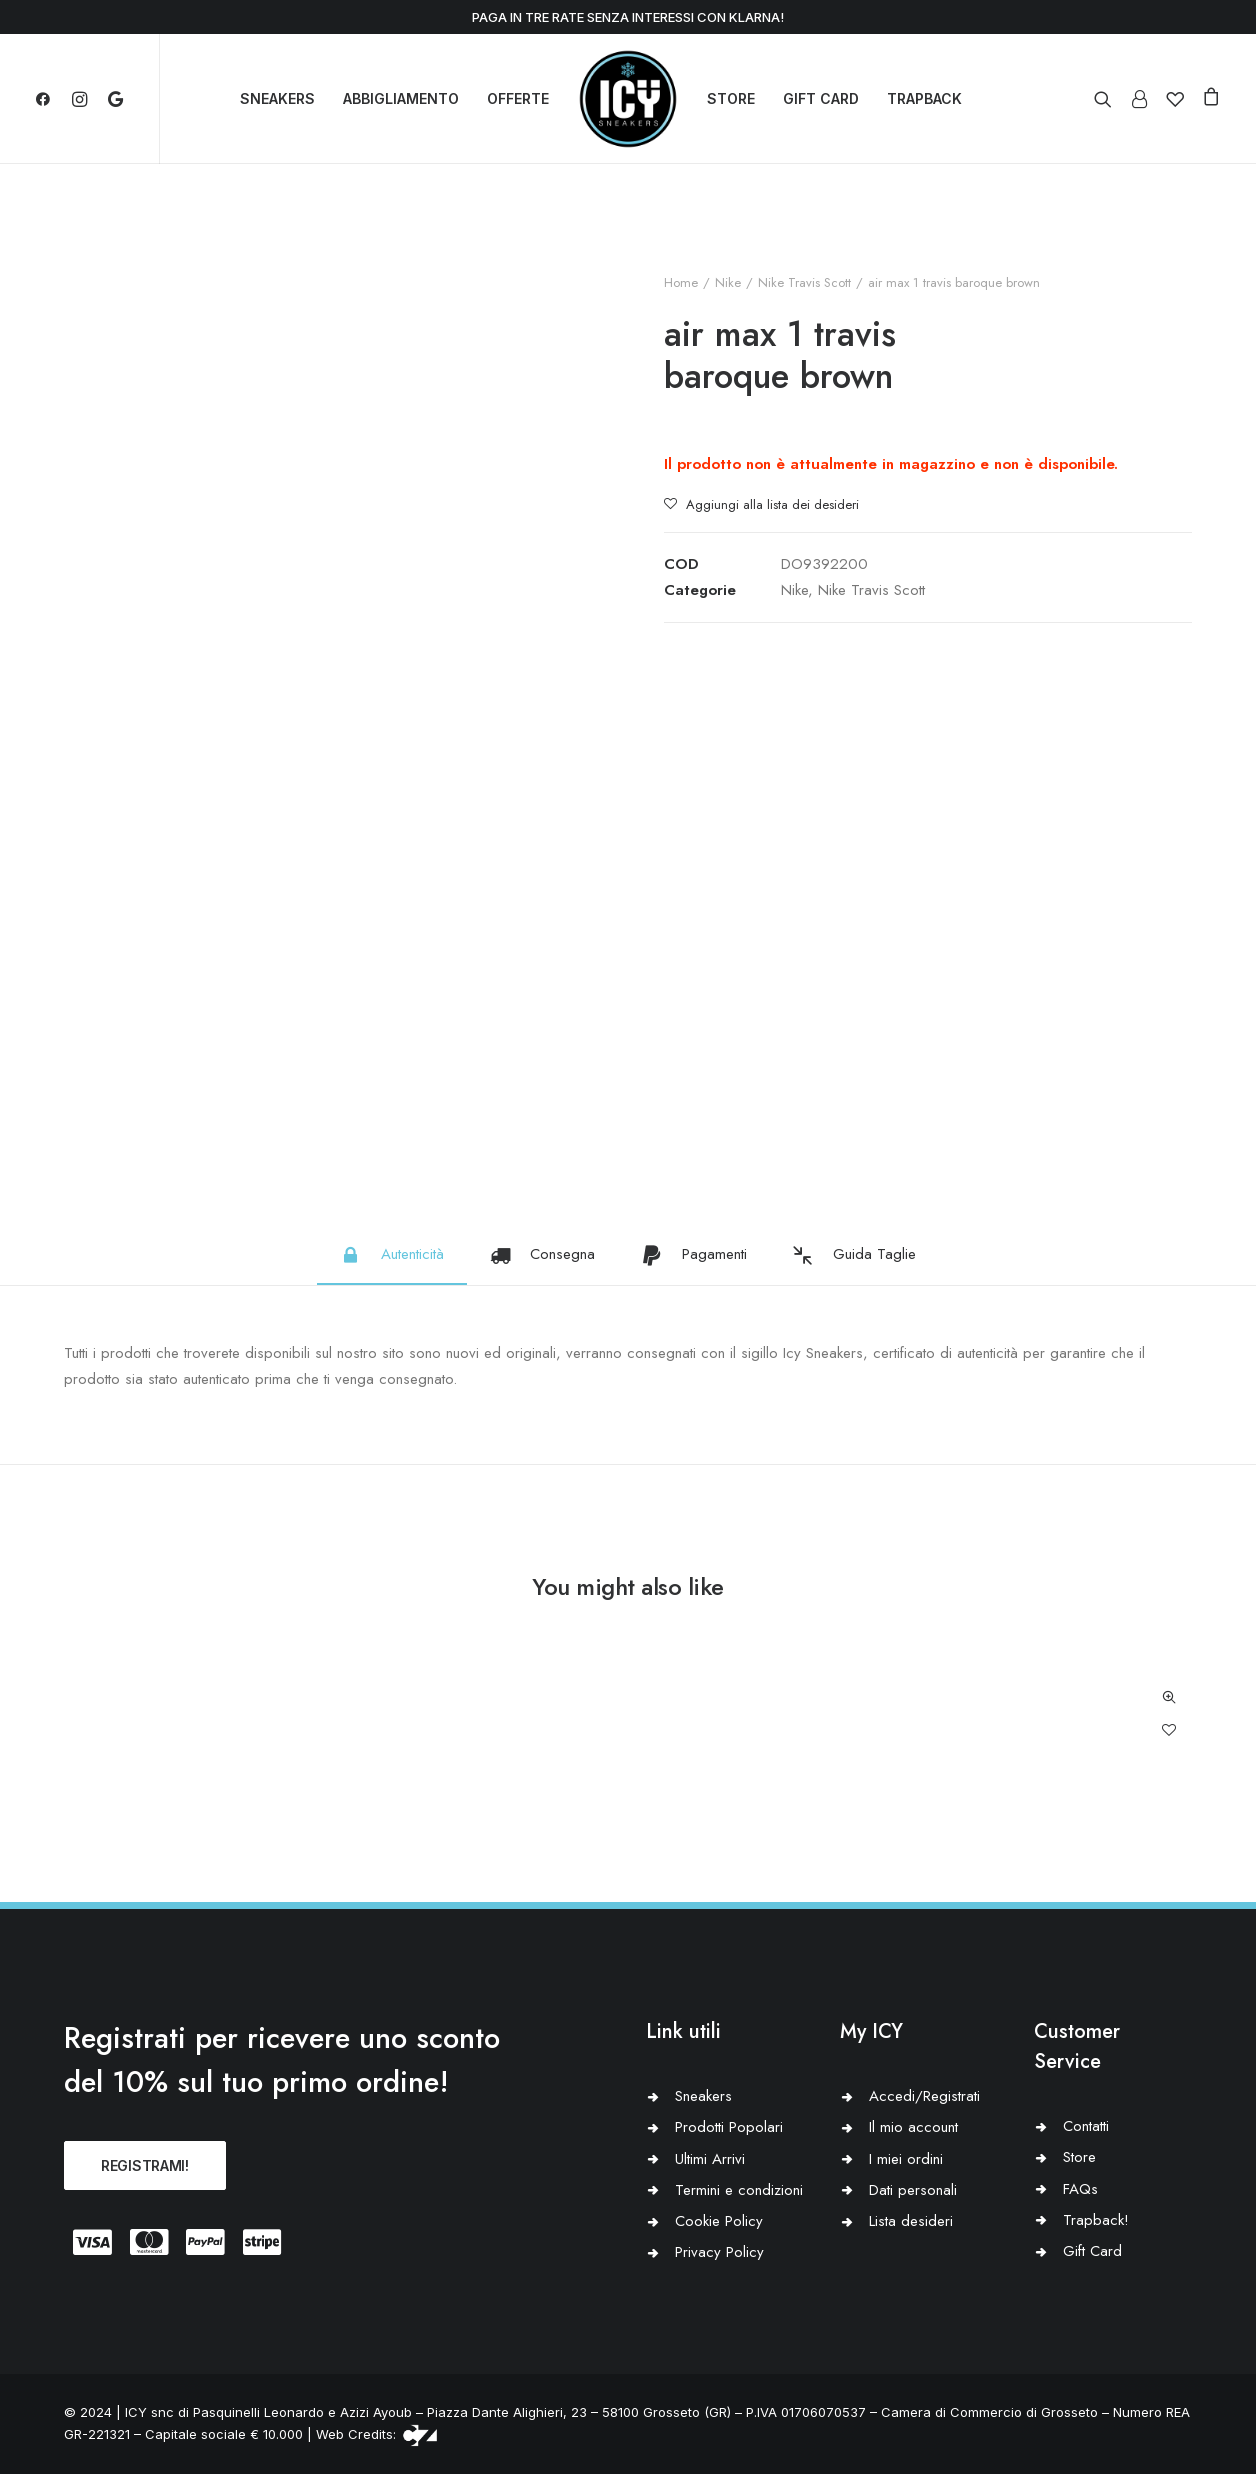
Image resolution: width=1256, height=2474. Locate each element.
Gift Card (1092, 2251)
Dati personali (913, 2190)
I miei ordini (906, 2159)
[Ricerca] (1107, 99)
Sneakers (703, 2096)
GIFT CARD (821, 98)
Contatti (1086, 2126)
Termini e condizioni (739, 2190)
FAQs (1080, 2189)
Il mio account (913, 2127)
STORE (731, 98)
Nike (728, 282)
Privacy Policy (719, 2252)
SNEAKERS (277, 98)
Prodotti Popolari (729, 2127)
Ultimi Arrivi (710, 2159)
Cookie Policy (719, 2221)
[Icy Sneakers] (628, 99)
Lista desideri (911, 2221)
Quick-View (1168, 1697)
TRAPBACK (924, 98)
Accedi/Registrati (924, 2096)
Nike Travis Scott (804, 282)
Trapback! (1096, 2220)
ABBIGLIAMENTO (401, 98)
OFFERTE (518, 98)
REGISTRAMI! (145, 2165)
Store (1079, 2157)
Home (681, 282)
